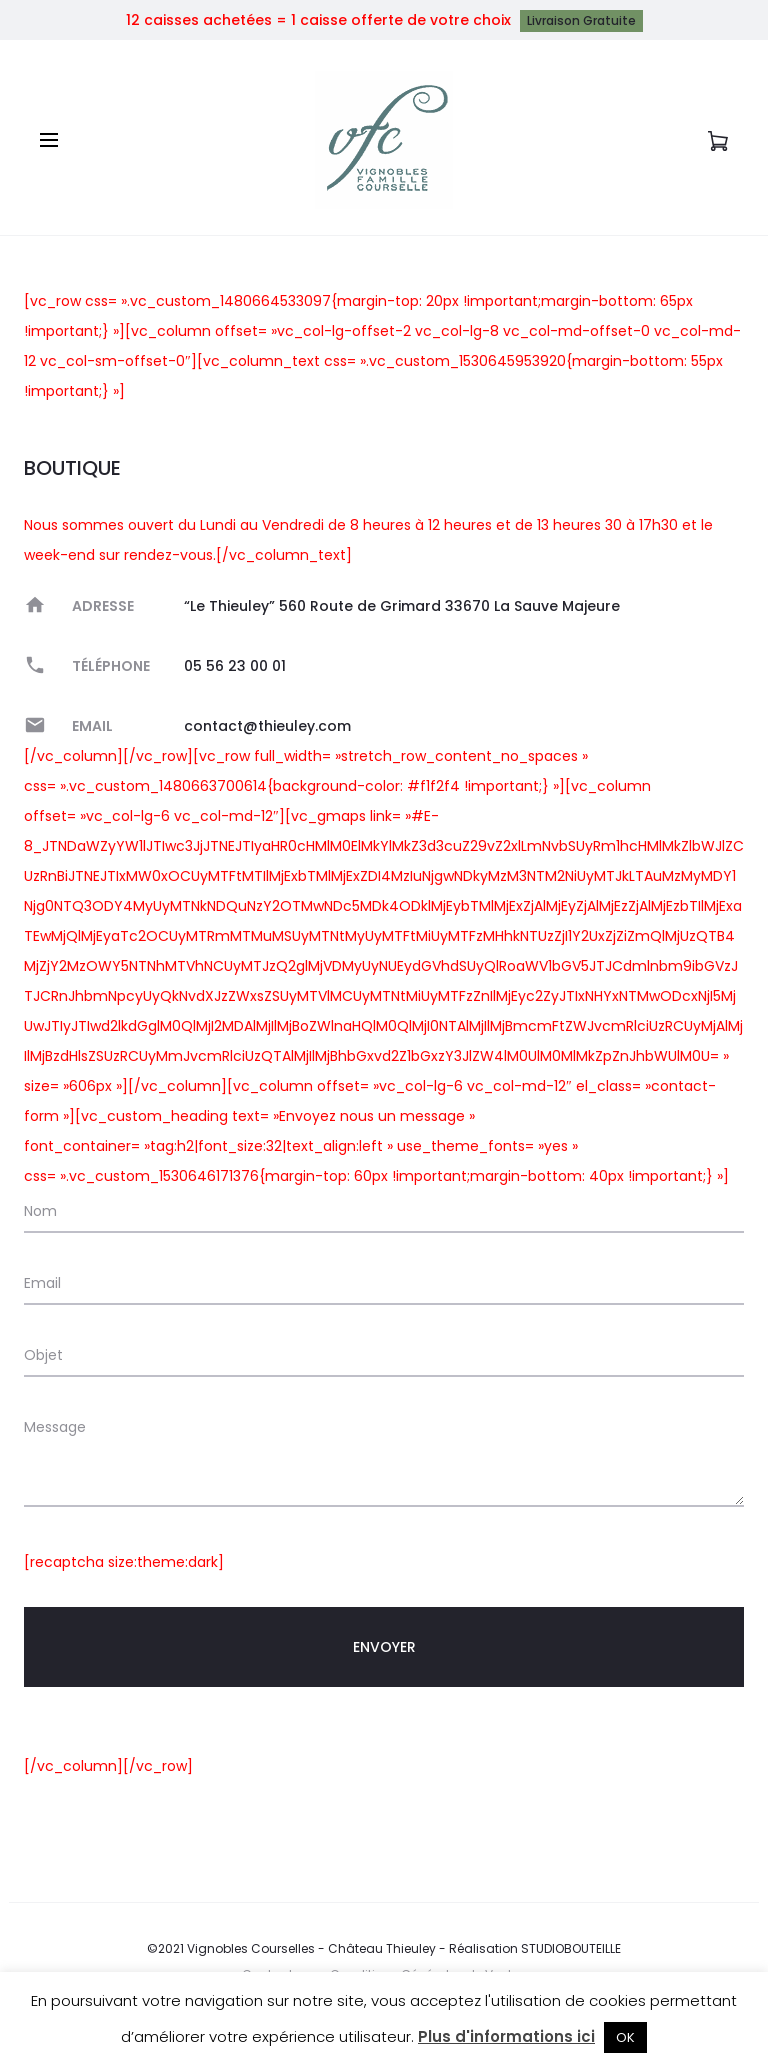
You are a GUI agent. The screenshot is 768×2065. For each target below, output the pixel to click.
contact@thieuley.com (267, 726)
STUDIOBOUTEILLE (571, 1948)
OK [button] (625, 2037)
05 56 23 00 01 (235, 666)
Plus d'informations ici (506, 2036)
